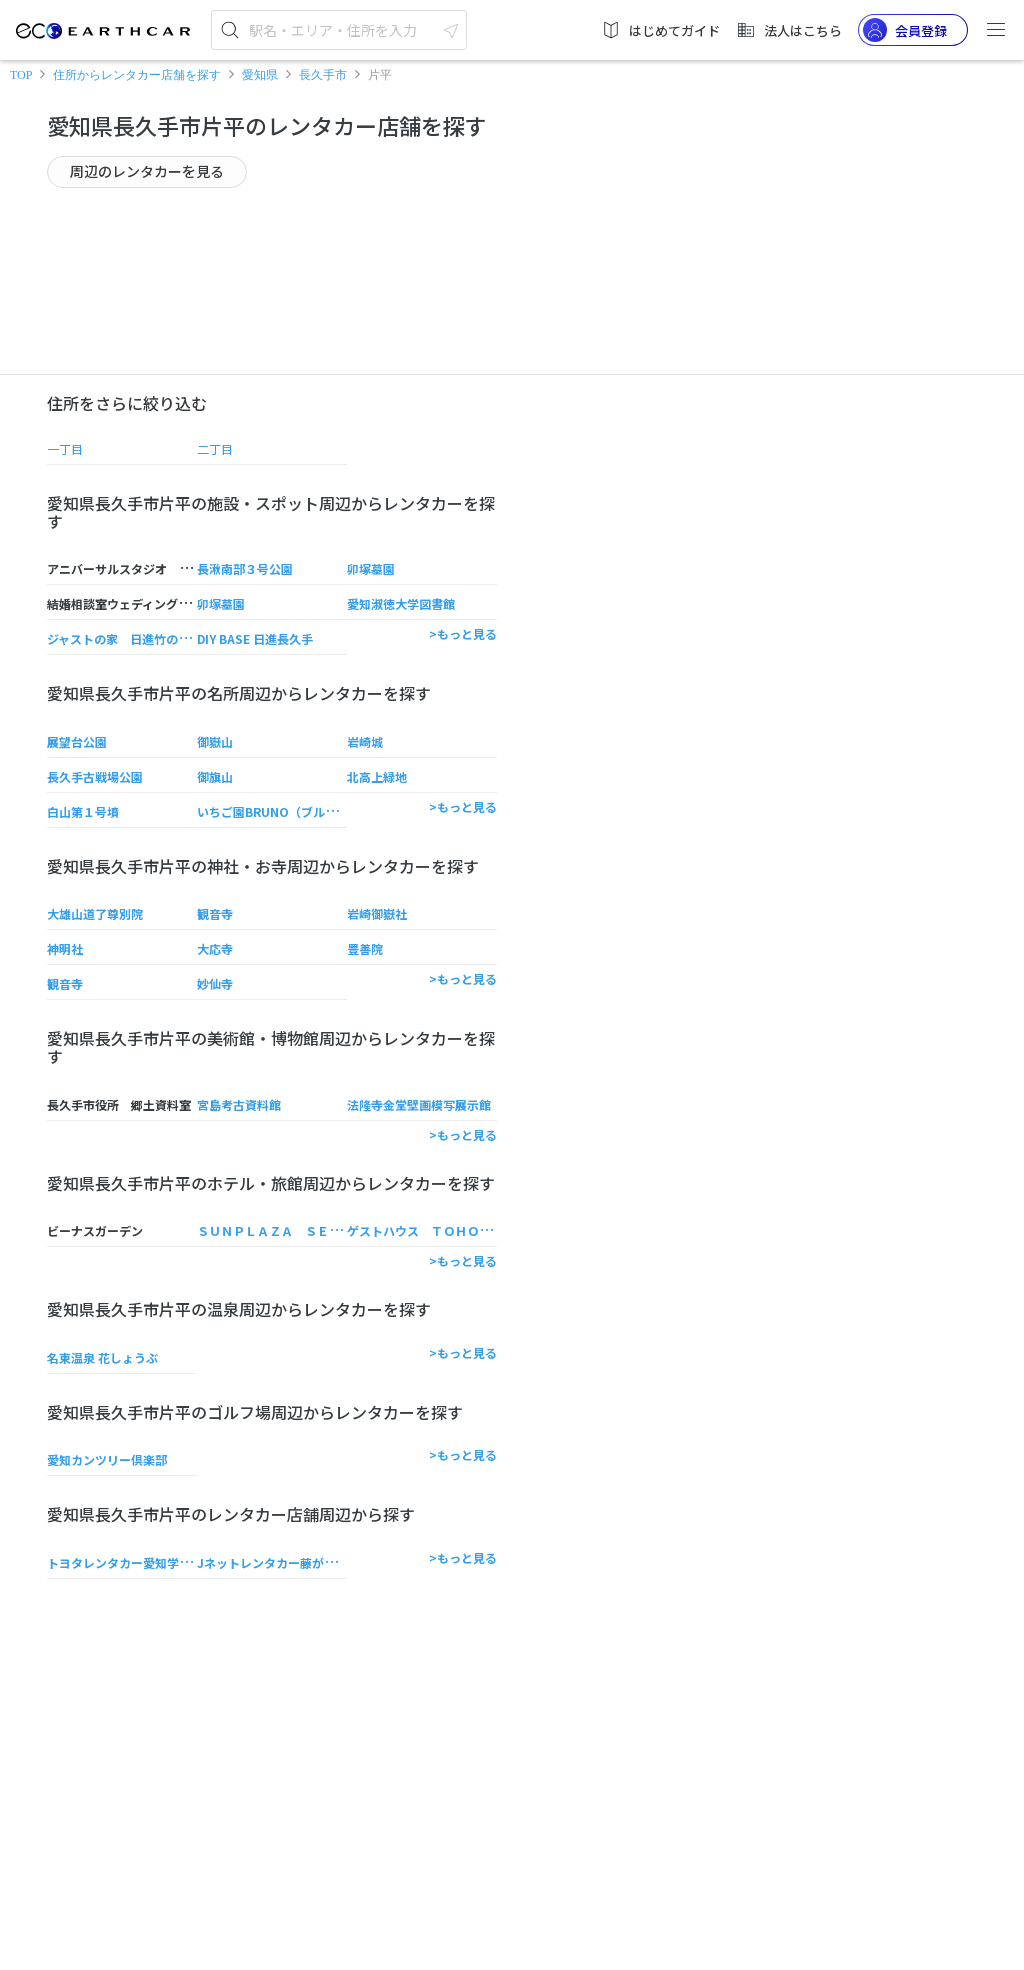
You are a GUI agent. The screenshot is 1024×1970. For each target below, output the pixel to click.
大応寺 (215, 948)
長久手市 (323, 75)
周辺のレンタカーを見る (147, 171)
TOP (21, 75)
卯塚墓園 (371, 568)
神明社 (65, 948)
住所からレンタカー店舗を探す (137, 75)
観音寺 (215, 913)
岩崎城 (365, 741)
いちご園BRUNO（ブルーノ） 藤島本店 (305, 811)
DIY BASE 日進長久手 (255, 638)
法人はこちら (789, 30)
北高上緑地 (377, 776)
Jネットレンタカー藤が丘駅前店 (284, 1562)
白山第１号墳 (83, 811)
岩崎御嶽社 (377, 913)
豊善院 (365, 948)
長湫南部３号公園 (245, 568)
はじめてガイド (660, 30)
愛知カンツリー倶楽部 (107, 1459)
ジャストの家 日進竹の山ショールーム (154, 638)
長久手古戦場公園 (95, 776)
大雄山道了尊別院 (95, 913)
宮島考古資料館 (239, 1104)
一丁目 (65, 448)
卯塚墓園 (221, 603)
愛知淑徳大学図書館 (401, 603)
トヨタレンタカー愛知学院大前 (131, 1562)
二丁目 (215, 448)
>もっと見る (463, 633)
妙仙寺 (215, 983)
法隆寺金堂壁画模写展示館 (419, 1104)
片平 (380, 75)
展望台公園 (77, 741)
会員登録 (905, 30)
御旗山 (215, 776)
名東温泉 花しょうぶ (102, 1357)
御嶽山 (215, 741)
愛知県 (260, 75)
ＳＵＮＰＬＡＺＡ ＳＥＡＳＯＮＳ (293, 1230)
